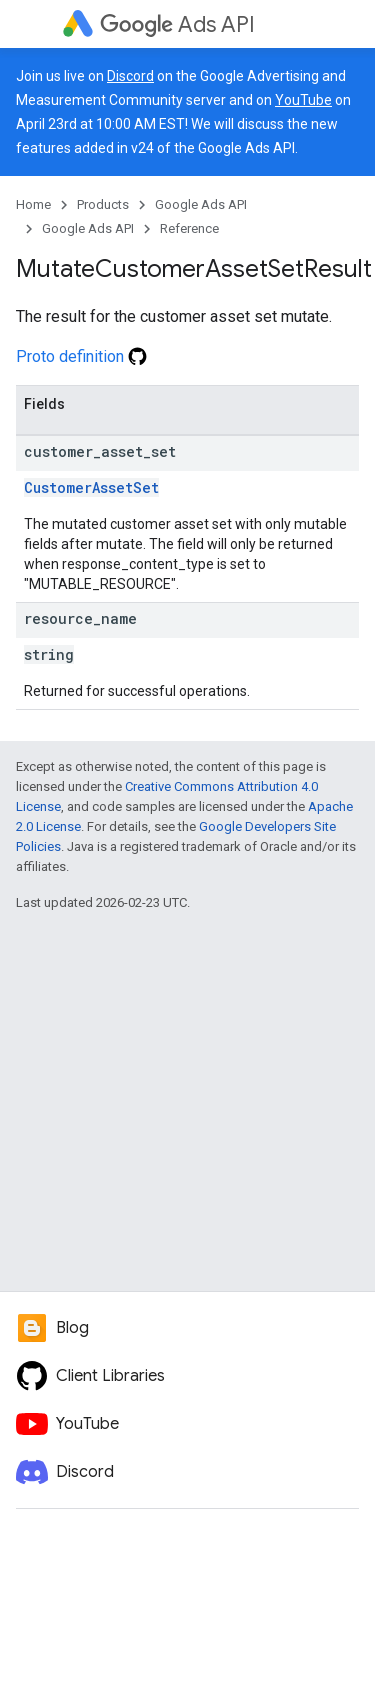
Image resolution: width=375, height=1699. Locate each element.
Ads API (177, 24)
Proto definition (81, 356)
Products (103, 204)
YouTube (303, 100)
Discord (130, 76)
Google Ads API (201, 204)
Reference (189, 228)
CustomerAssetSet (91, 487)
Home (33, 204)
